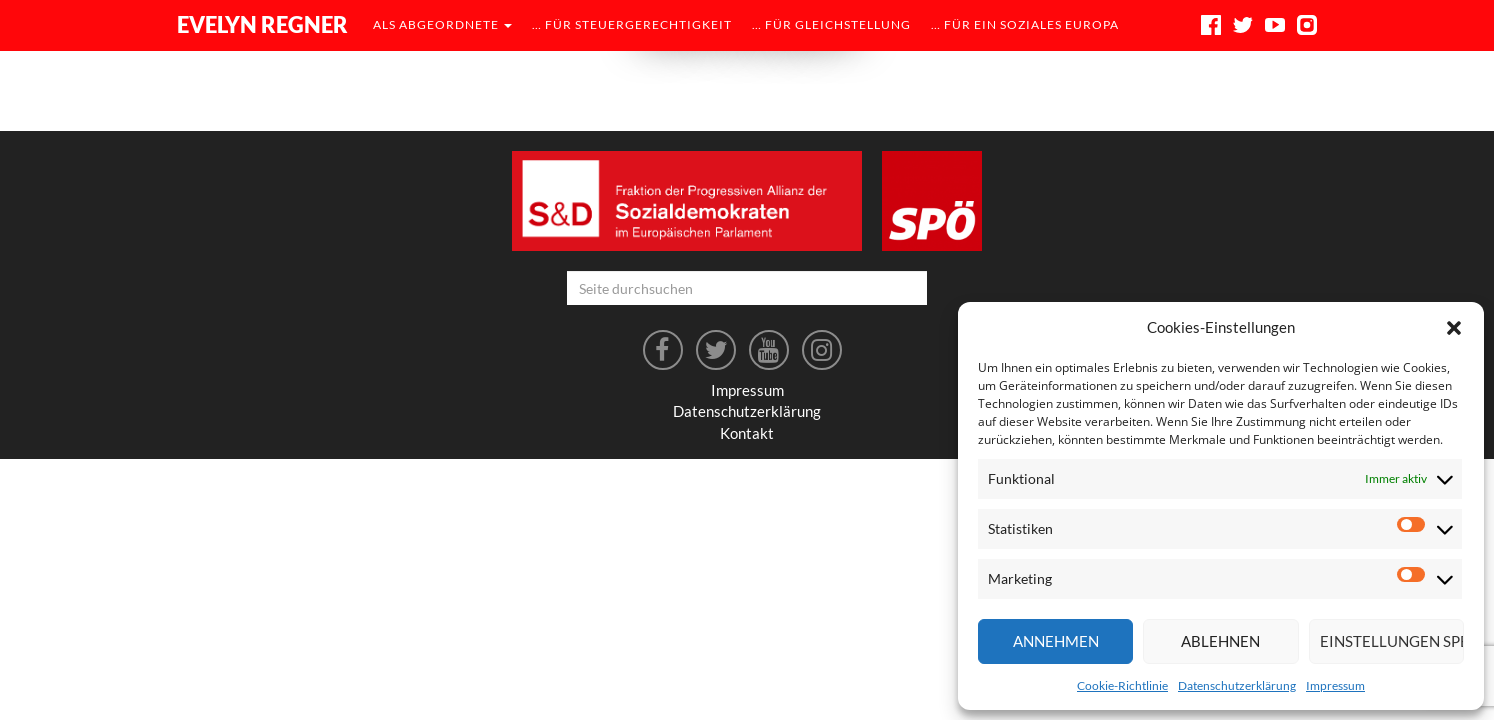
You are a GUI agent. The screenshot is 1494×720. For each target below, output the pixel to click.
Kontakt (747, 433)
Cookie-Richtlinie (1122, 685)
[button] (1454, 328)
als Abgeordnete (442, 24)
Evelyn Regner (262, 24)
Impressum (1335, 685)
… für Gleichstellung (831, 24)
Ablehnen (1220, 641)
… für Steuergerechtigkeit (632, 24)
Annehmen (1056, 641)
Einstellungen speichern (1392, 641)
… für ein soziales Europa (1025, 24)
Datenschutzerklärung (1237, 685)
